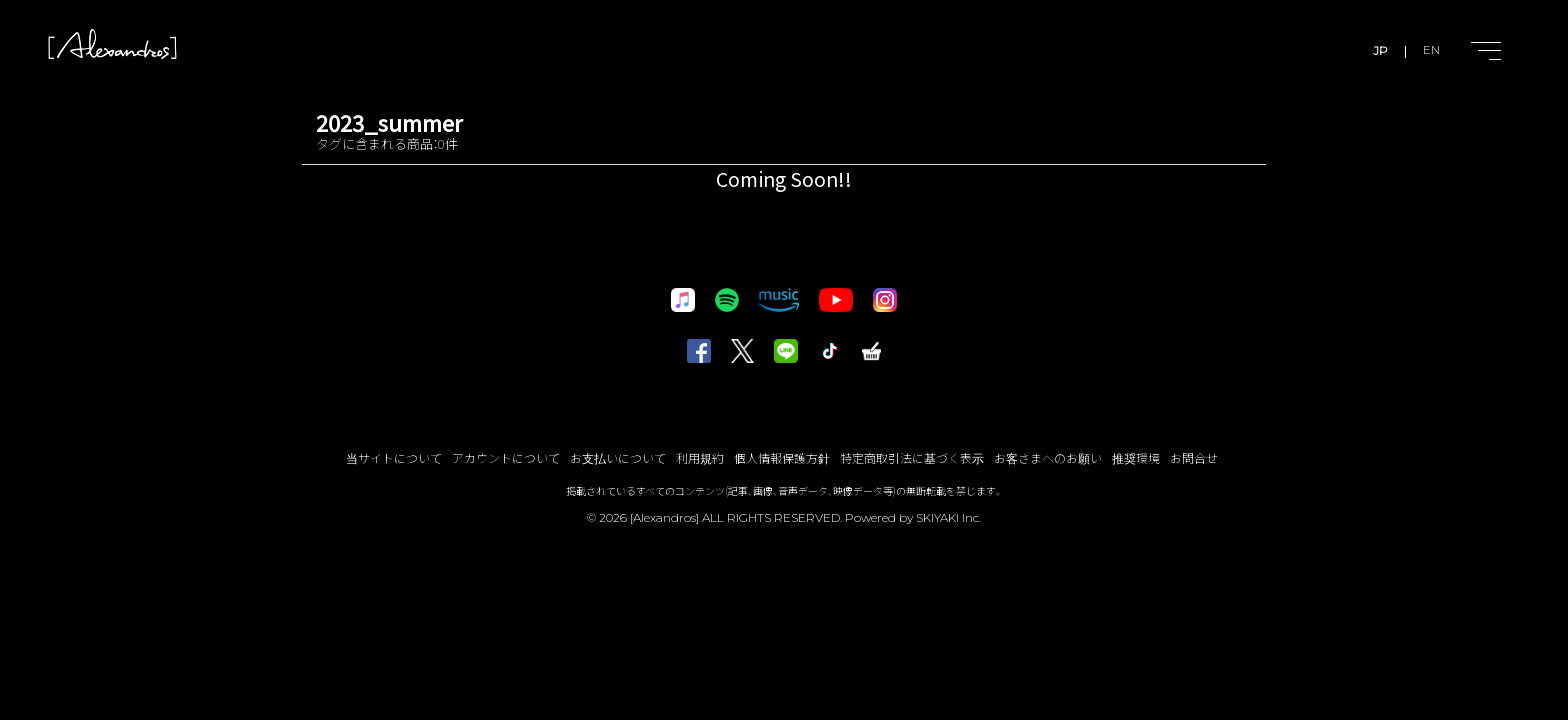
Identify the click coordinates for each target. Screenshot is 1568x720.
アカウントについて (506, 457)
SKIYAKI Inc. (948, 517)
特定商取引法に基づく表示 (912, 457)
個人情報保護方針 (782, 457)
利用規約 (700, 457)
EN (1431, 50)
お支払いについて (618, 457)
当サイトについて (394, 457)
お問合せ (1194, 457)
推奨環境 (1136, 457)
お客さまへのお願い (1048, 457)
